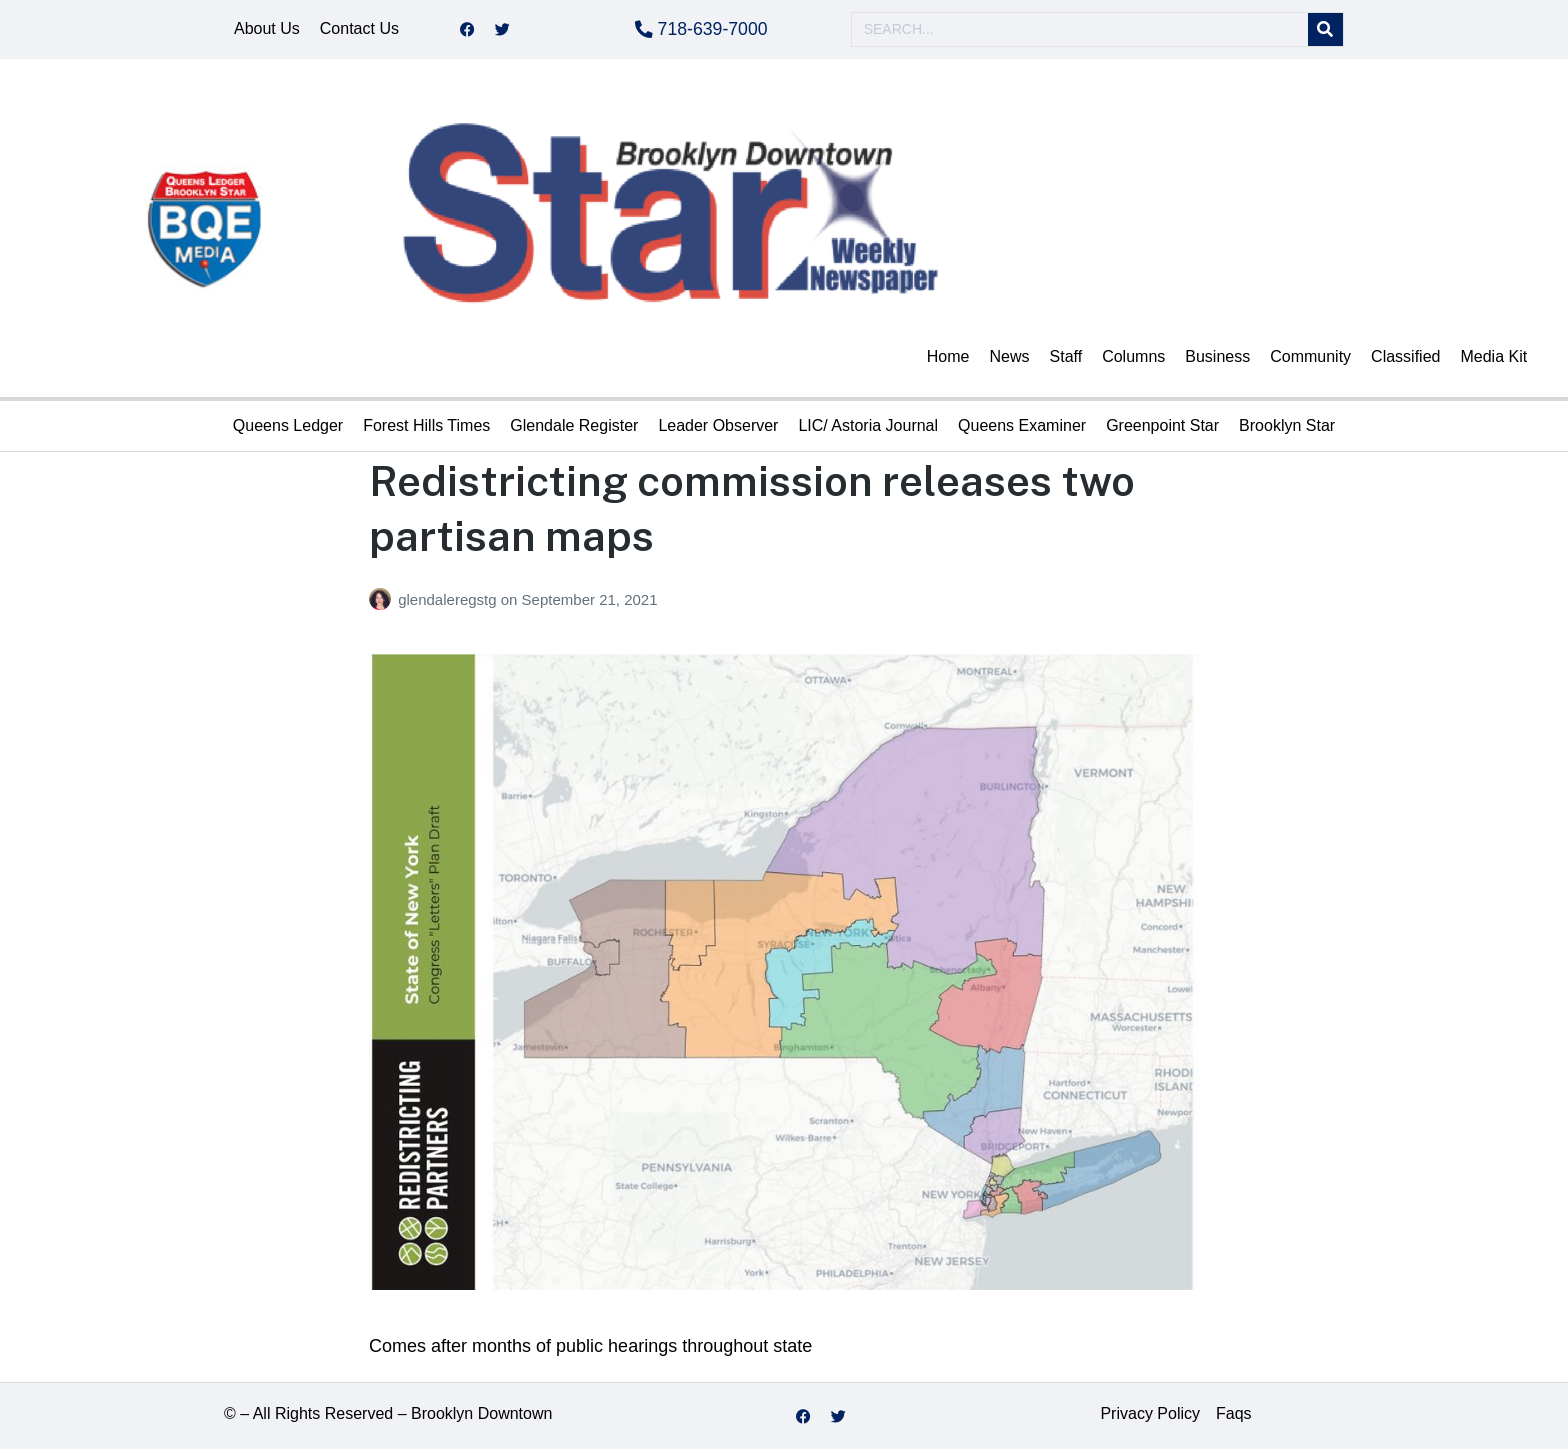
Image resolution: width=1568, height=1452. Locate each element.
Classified (1405, 359)
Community (1310, 359)
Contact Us (359, 30)
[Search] (1325, 31)
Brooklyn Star (1287, 428)
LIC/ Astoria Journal (868, 428)
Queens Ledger (288, 428)
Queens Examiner (1022, 428)
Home (948, 359)
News (1010, 359)
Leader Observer (718, 428)
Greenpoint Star (1162, 428)
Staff (1066, 359)
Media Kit (1493, 359)
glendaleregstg (449, 602)
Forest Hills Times (426, 428)
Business (1217, 359)
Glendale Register (574, 428)
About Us (267, 30)
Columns (1133, 359)
